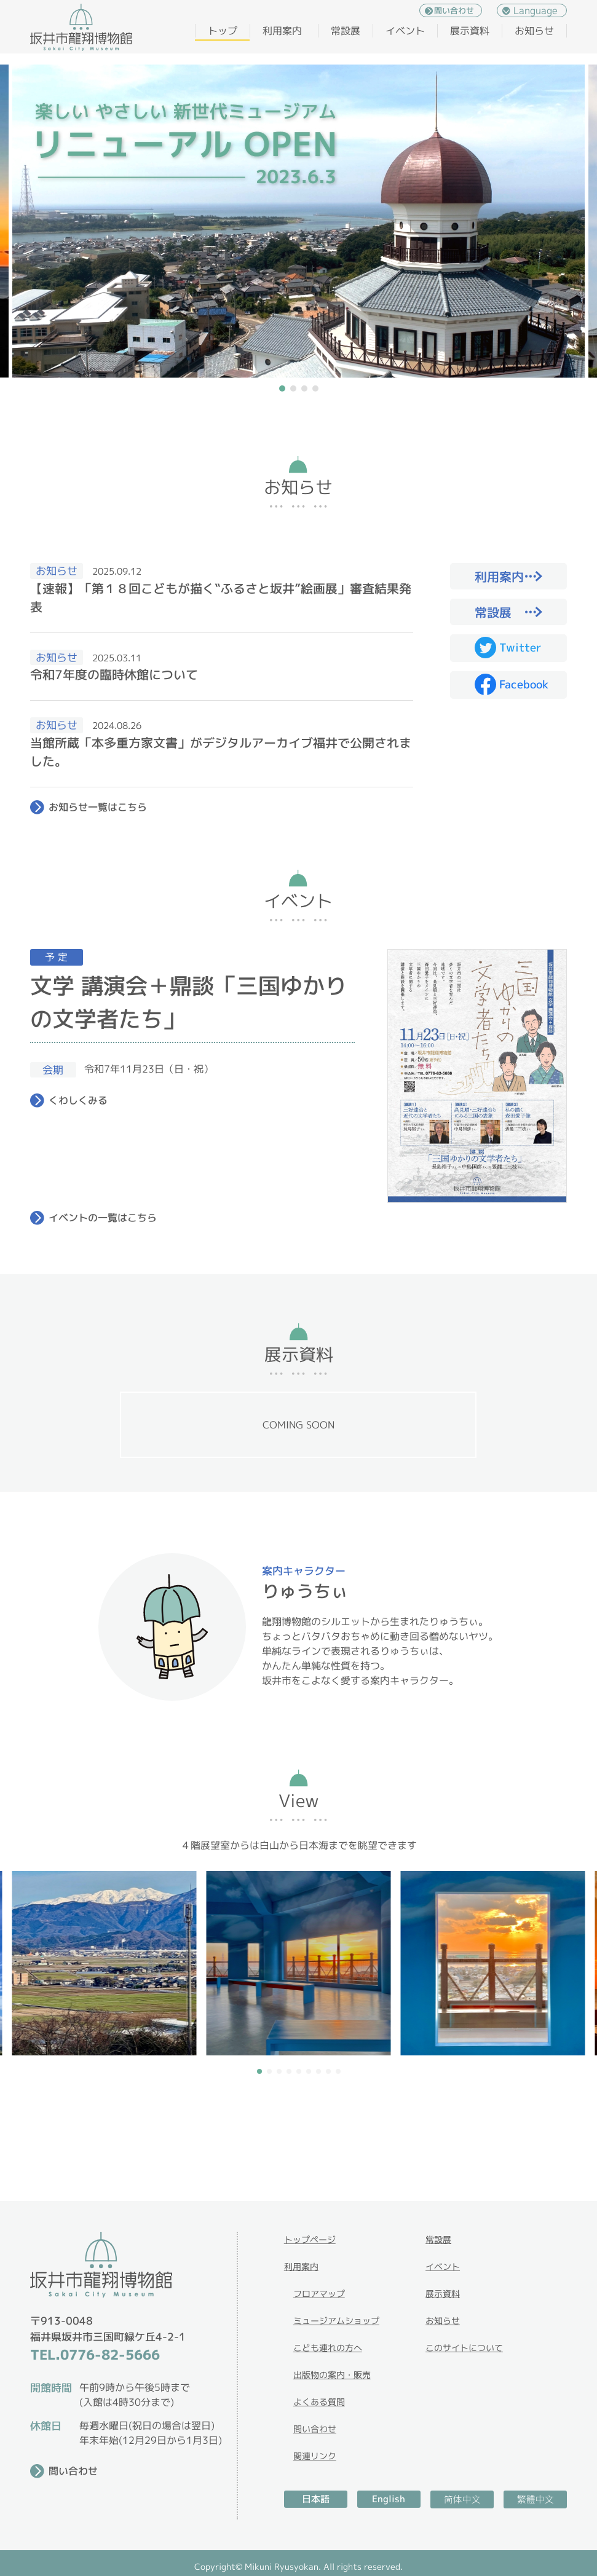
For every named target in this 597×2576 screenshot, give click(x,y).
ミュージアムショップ (336, 2320)
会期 (52, 1070)
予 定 (56, 957)
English (388, 2498)
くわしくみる (78, 1100)
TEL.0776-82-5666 (95, 2354)
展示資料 (469, 30)
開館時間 (51, 2388)
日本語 (316, 2498)
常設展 (345, 30)
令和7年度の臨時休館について (114, 674)
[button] (282, 388)
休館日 (45, 2426)
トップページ (310, 2239)
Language (535, 10)
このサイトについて (464, 2347)
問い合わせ (454, 10)
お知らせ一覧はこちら (98, 807)
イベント (405, 30)
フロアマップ (319, 2293)
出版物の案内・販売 (332, 2375)
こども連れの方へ (327, 2347)
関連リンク (314, 2456)
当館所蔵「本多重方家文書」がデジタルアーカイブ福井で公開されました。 (220, 752)
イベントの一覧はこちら (103, 1217)
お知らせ (534, 30)
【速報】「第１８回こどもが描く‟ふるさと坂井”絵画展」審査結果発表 (220, 597)
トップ (222, 30)
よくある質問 (319, 2402)
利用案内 (282, 30)
